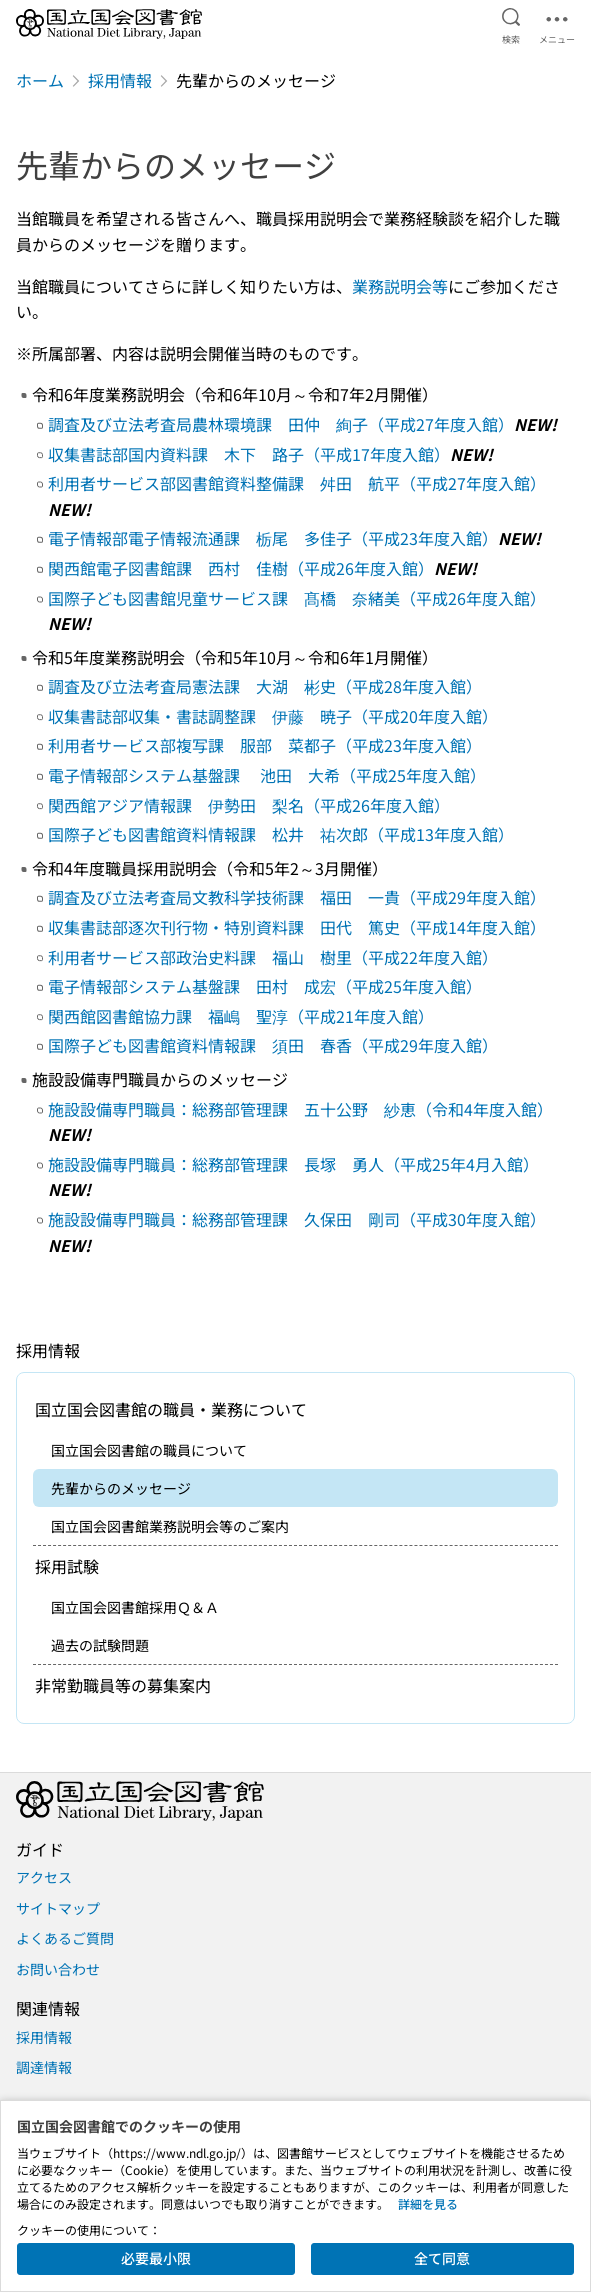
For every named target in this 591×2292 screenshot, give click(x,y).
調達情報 (44, 2067)
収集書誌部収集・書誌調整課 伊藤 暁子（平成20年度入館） (273, 716)
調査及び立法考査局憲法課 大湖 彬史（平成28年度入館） (265, 686)
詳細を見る (428, 2203)
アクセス (44, 1877)
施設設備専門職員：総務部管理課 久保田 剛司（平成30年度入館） (297, 1219)
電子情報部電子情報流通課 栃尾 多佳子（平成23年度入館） (273, 538)
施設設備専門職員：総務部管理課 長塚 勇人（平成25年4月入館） (293, 1164)
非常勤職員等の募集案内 (123, 1685)
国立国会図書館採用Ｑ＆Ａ (135, 1607)
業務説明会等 (400, 286)
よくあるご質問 (65, 1938)
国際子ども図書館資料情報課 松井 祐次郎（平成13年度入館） (281, 834)
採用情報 (120, 80)
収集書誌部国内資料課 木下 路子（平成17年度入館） (249, 454)
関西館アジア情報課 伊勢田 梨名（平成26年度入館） (249, 805)
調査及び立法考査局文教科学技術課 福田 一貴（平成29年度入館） (297, 897)
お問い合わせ (58, 1969)
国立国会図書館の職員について (149, 1450)
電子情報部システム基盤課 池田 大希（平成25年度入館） (267, 775)
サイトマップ (58, 1908)
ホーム (40, 80)
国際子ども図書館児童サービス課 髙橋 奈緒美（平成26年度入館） (297, 598)
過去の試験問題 (100, 1645)
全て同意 (442, 2258)
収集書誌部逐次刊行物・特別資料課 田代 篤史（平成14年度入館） (297, 927)
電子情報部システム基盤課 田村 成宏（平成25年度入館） (265, 986)
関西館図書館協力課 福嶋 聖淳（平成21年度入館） (241, 1016)
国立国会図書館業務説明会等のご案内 (170, 1526)
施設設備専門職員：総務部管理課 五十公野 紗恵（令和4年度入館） (300, 1109)
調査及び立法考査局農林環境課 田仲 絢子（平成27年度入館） (281, 424)
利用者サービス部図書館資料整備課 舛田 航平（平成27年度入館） (297, 483)
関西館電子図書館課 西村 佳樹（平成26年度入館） (241, 568)
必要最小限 (156, 2258)
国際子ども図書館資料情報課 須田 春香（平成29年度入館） (273, 1045)
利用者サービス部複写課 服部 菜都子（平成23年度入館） (265, 745)
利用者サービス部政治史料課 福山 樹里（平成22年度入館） (273, 957)
